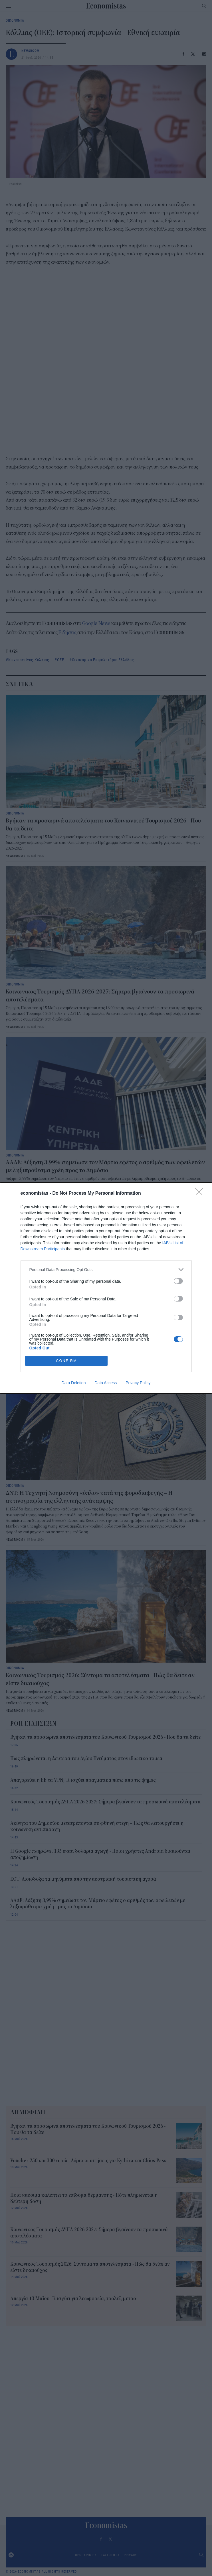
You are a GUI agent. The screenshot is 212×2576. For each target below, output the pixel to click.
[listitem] (106, 1269)
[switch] (178, 1281)
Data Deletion (74, 1383)
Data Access (105, 1383)
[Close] (200, 1193)
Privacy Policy (138, 1383)
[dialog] (106, 1288)
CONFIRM (66, 1361)
